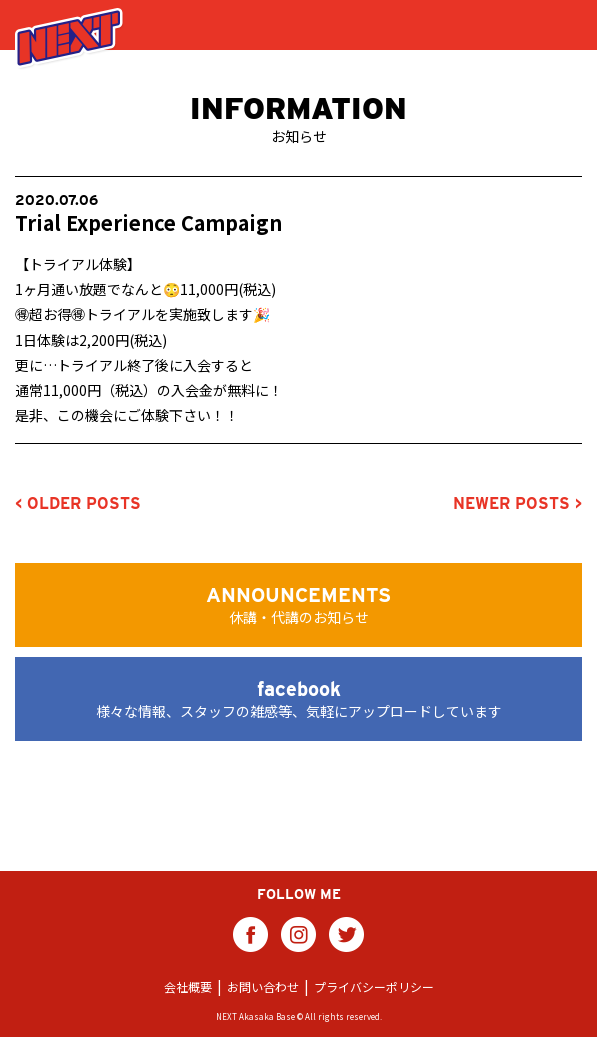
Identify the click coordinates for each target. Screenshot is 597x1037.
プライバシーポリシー (374, 986)
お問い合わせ (263, 986)
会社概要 (188, 986)
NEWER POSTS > (517, 503)
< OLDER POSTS (78, 503)
